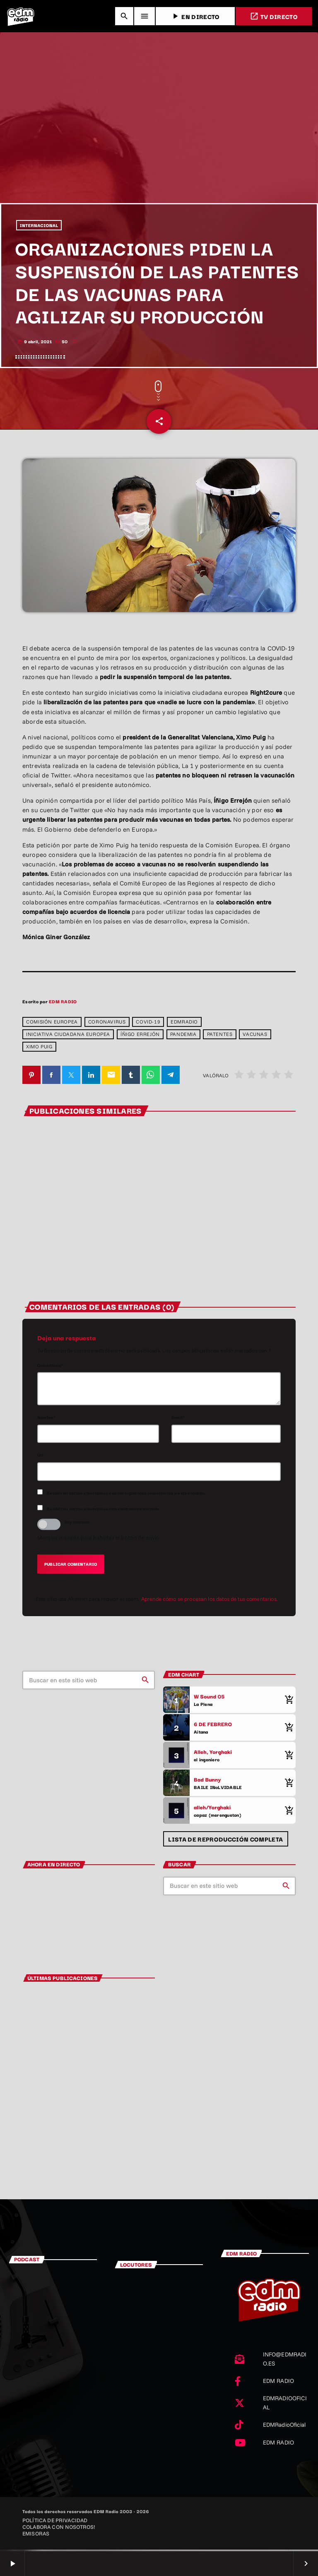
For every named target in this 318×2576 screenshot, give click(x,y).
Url (40, 1459)
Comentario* (50, 1369)
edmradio (184, 1026)
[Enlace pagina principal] (20, 16)
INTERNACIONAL (39, 228)
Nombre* (46, 1421)
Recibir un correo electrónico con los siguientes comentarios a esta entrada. (126, 1496)
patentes (220, 1039)
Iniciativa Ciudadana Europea (68, 1039)
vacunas (255, 1039)
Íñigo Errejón (140, 1039)
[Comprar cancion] (287, 1704)
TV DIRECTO (274, 16)
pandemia (183, 1039)
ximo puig (39, 1051)
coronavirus (107, 1026)
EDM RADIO (63, 1005)
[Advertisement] (159, 143)
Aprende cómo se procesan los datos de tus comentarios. (209, 1603)
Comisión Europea (52, 1026)
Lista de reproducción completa (225, 1843)
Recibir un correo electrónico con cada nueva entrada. (104, 1512)
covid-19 (148, 1026)
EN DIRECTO (195, 16)
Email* (178, 1421)
